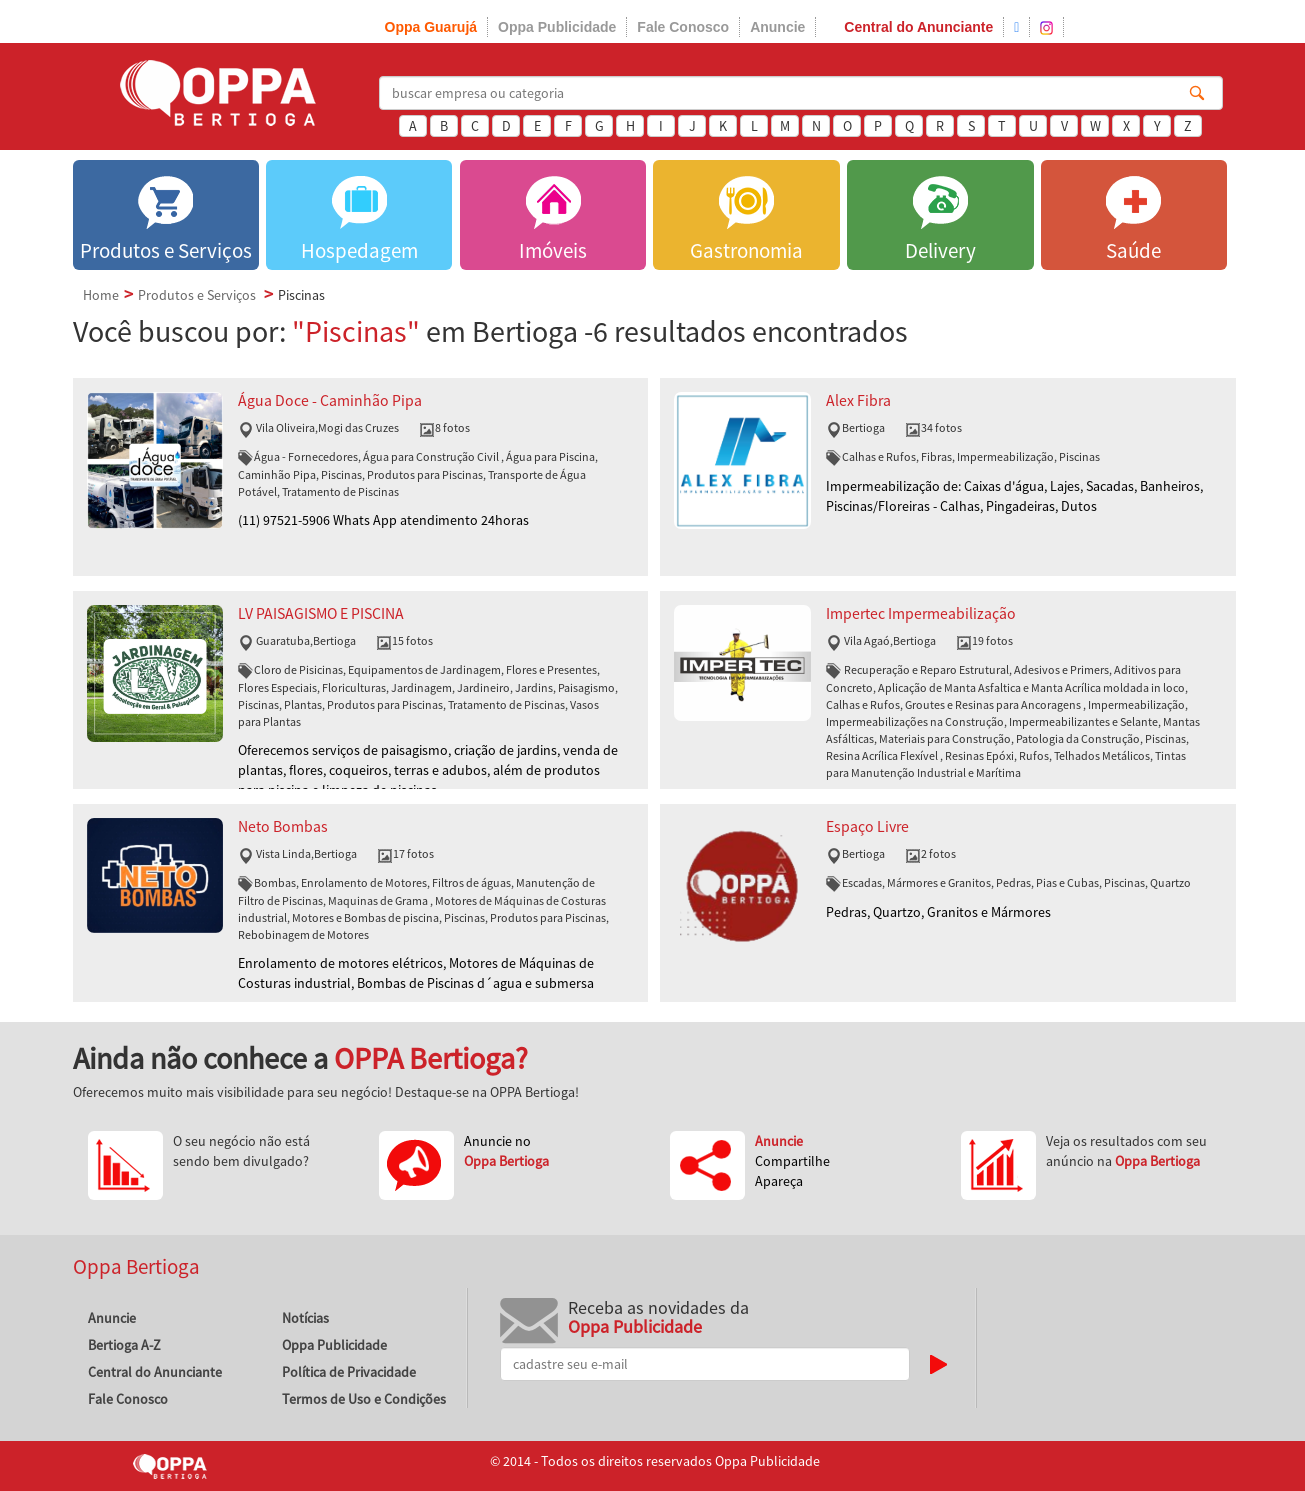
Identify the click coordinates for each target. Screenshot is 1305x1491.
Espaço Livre (867, 826)
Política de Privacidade (349, 1372)
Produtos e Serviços (197, 295)
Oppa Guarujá (431, 27)
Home (101, 295)
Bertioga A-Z (124, 1345)
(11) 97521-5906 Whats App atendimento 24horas (383, 520)
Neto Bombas (283, 826)
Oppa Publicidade (557, 27)
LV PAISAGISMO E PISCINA (321, 613)
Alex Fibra (858, 400)
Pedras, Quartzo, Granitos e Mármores (938, 912)
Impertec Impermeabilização (921, 613)
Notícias (305, 1318)
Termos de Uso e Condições (364, 1399)
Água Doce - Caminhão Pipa (330, 400)
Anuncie (777, 27)
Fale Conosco (683, 27)
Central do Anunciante (918, 27)
